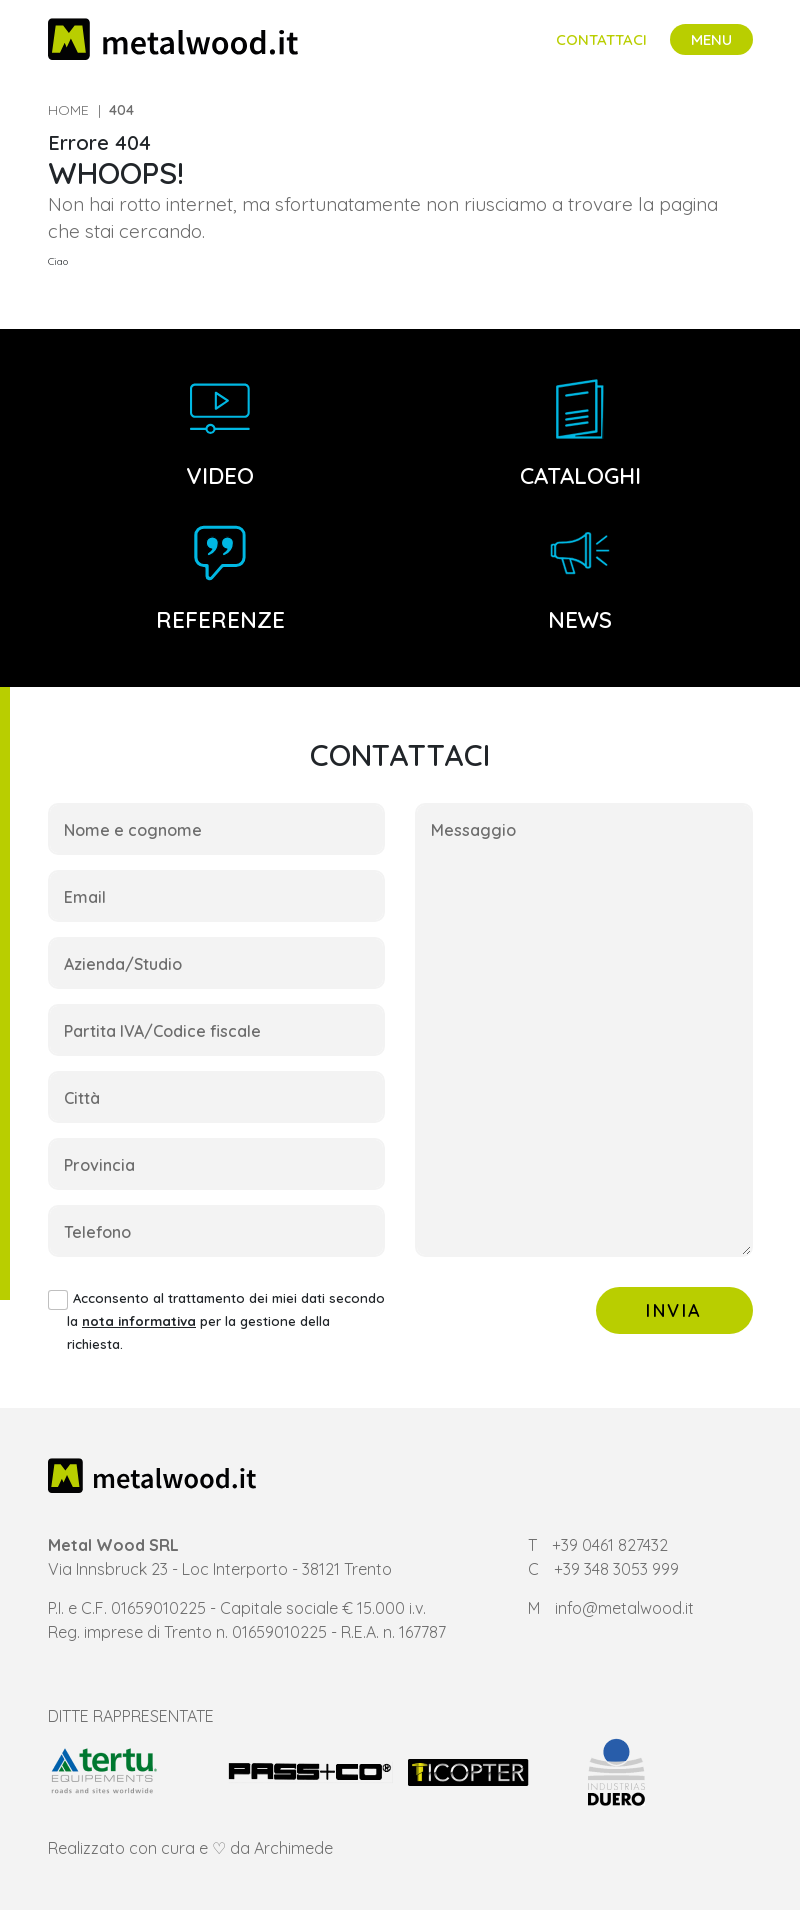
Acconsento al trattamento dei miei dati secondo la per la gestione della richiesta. (226, 1321)
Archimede (293, 1848)
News (580, 578)
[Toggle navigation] (711, 39)
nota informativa (139, 1321)
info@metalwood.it (624, 1608)
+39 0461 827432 (610, 1545)
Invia (674, 1310)
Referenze (220, 578)
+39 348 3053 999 (616, 1569)
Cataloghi (580, 434)
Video (220, 434)
